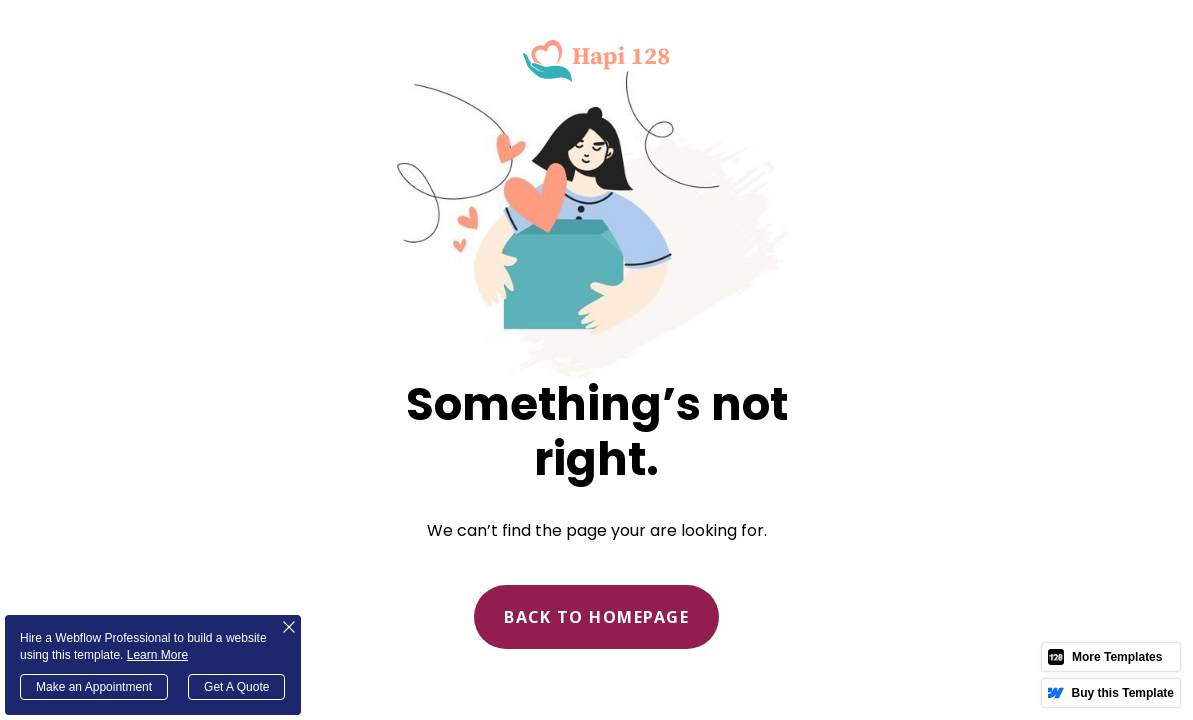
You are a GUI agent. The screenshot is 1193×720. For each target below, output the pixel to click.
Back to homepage (596, 617)
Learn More (157, 655)
